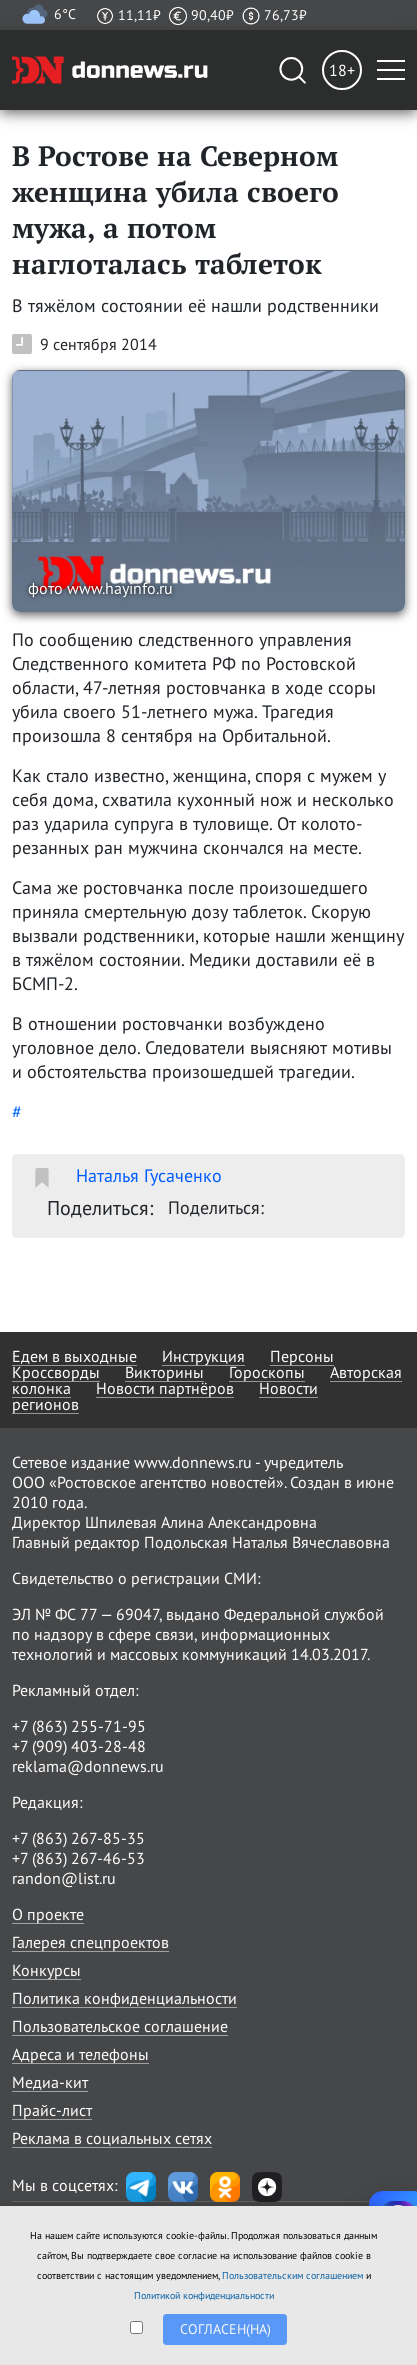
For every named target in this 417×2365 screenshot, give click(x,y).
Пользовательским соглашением (292, 2275)
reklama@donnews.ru (88, 1766)
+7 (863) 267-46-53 (78, 1858)
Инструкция (203, 1356)
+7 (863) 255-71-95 (79, 1726)
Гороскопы (267, 1372)
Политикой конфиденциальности (204, 2295)
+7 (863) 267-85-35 (78, 1838)
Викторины (164, 1372)
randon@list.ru (64, 1878)
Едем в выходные (74, 1356)
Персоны (302, 1356)
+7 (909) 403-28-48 (79, 1746)
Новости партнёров (165, 1388)
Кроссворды (56, 1372)
